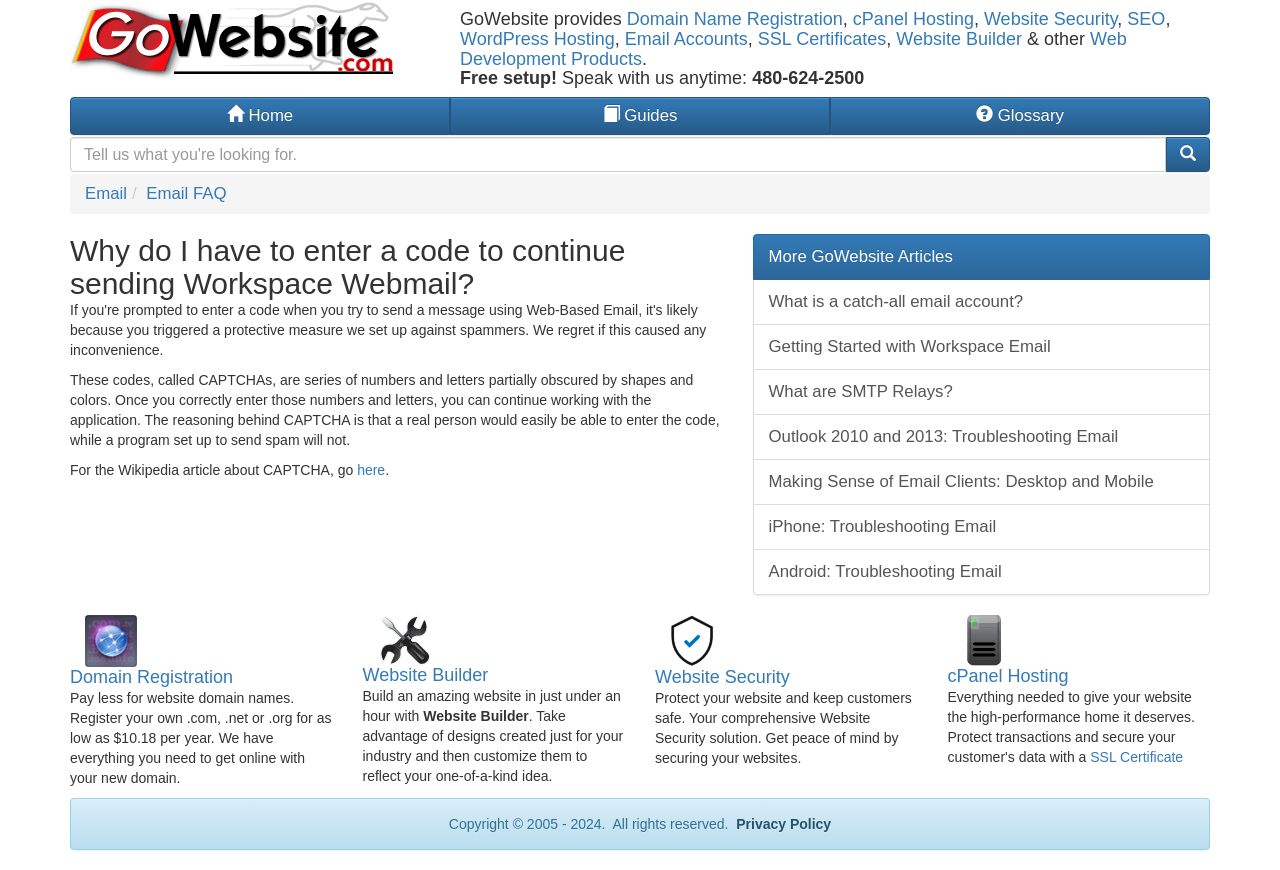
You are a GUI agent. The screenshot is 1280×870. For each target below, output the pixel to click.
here (371, 470)
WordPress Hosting (537, 39)
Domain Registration (151, 677)
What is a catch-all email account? (896, 301)
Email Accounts (686, 39)
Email (106, 193)
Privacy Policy (781, 824)
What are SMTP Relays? (861, 391)
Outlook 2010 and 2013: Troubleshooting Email (944, 436)
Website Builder (959, 39)
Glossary (1020, 115)
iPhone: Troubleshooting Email (883, 526)
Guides (640, 115)
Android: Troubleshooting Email (885, 571)
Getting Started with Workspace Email (910, 346)
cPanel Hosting (913, 19)
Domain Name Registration (735, 19)
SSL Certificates (822, 39)
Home (260, 115)
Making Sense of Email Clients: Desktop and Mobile (961, 481)
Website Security (1050, 19)
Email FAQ (186, 193)
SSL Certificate (1136, 757)
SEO (1146, 19)
